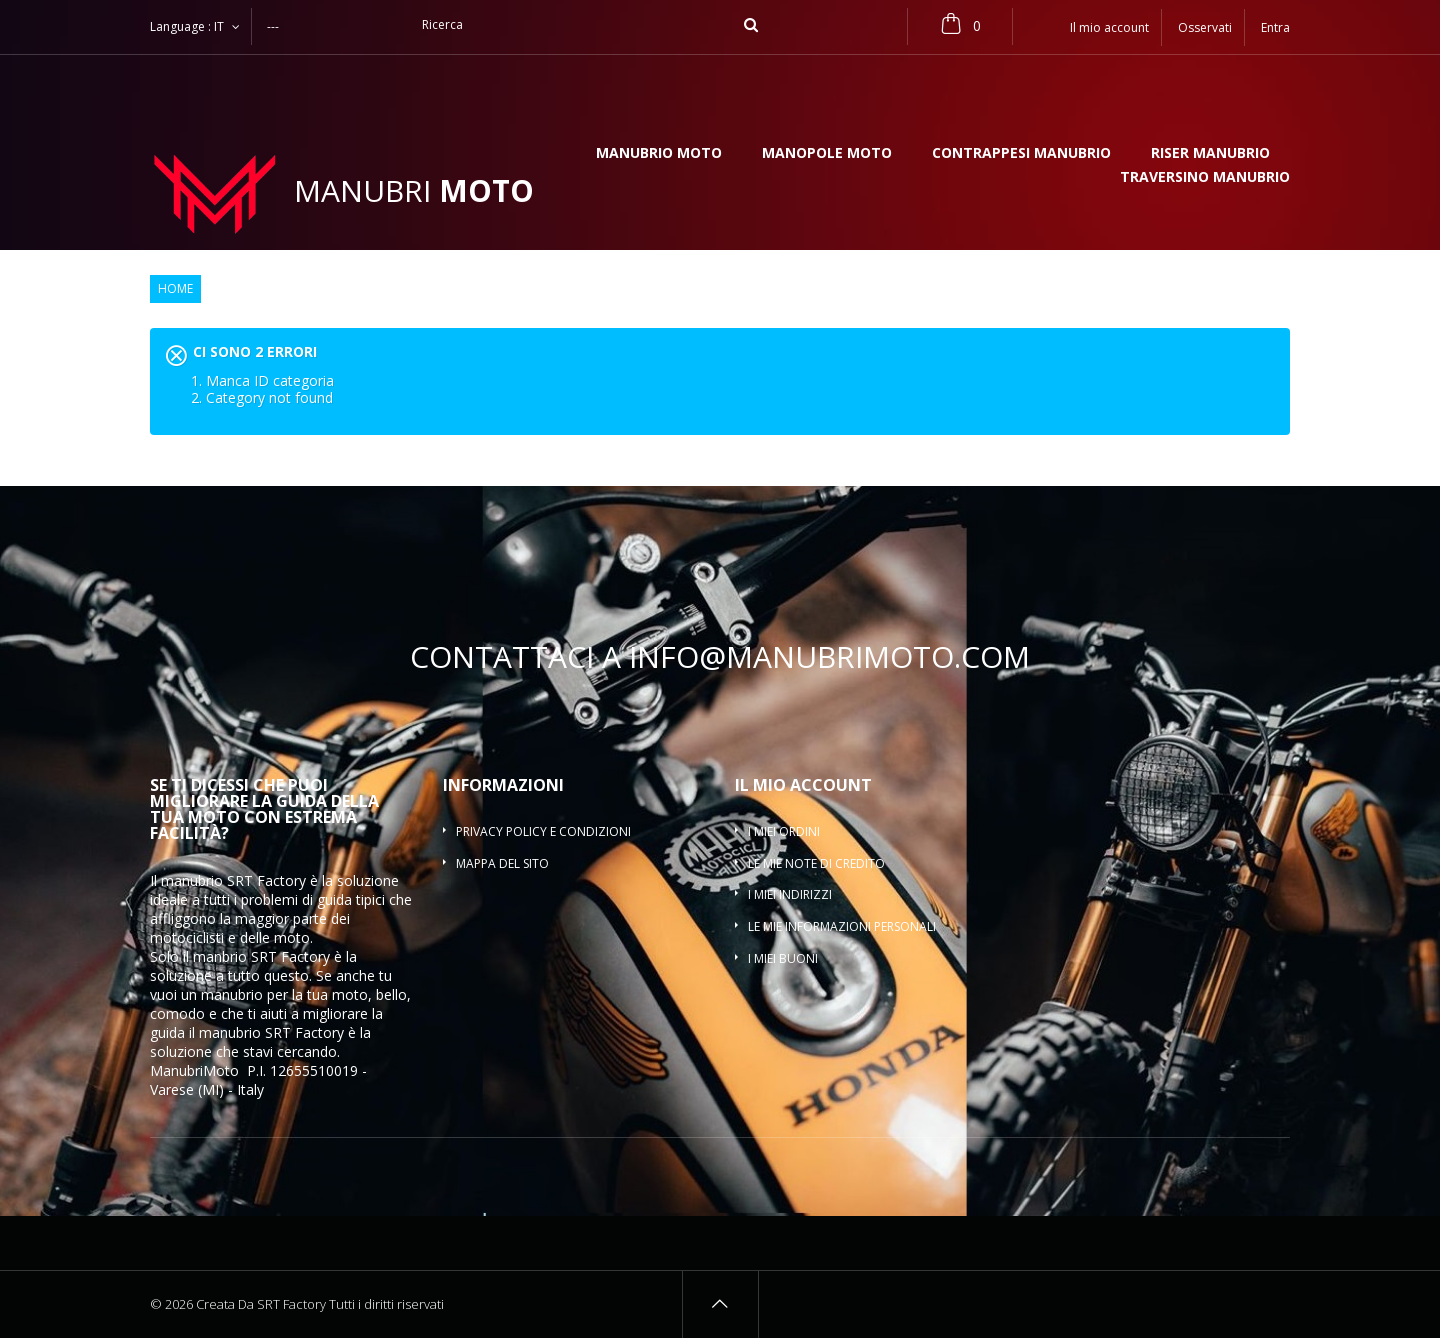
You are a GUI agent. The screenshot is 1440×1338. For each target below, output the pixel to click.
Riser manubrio (1210, 154)
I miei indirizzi (790, 894)
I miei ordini (784, 831)
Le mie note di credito (816, 863)
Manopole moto (827, 154)
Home (175, 289)
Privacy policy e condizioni (543, 831)
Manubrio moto (659, 154)
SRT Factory (304, 1032)
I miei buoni (783, 958)
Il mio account (803, 785)
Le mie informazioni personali (842, 926)
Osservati (1205, 27)
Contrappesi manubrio (1021, 154)
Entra (1275, 27)
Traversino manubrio (1205, 178)
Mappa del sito (502, 863)
